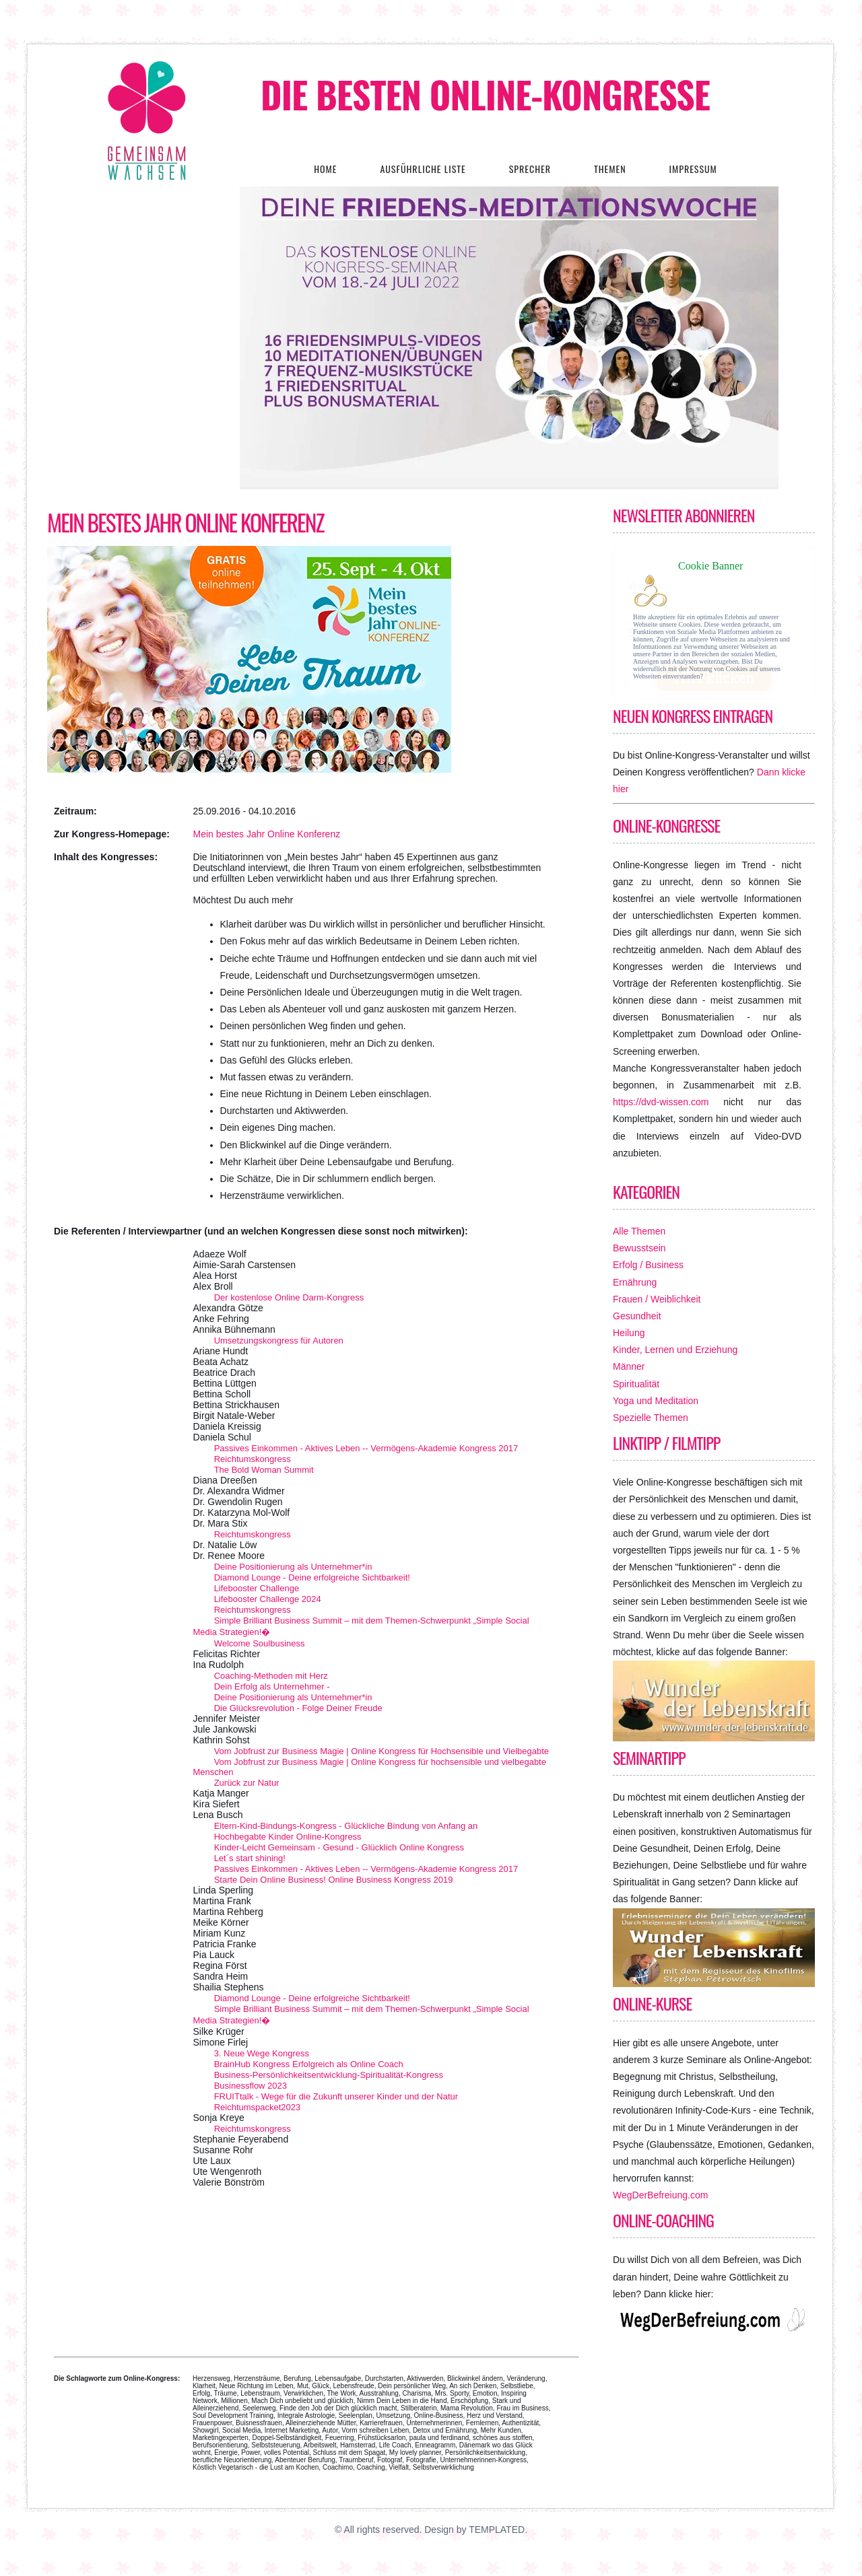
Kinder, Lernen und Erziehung (675, 1349)
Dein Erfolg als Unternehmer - (272, 1686)
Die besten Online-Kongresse (485, 94)
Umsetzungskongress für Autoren (278, 1340)
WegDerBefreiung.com (660, 2195)
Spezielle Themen (650, 1417)
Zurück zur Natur (246, 1783)
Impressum (693, 169)
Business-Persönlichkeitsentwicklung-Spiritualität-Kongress (328, 2075)
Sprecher (530, 169)
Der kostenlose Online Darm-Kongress (289, 1297)
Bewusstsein (639, 1248)
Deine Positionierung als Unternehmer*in (293, 1567)
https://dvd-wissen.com (660, 1101)
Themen (610, 169)
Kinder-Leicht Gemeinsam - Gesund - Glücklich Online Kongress (339, 1847)
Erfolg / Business (648, 1264)
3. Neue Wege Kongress (261, 2053)
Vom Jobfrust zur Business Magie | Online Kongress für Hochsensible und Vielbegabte (381, 1751)
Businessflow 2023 (250, 2086)
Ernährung (635, 1282)
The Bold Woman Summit (264, 1470)
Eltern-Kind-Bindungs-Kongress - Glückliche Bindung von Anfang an (346, 1826)
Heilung (628, 1332)
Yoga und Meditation (655, 1400)
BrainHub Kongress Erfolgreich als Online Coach (308, 2064)
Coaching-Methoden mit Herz (271, 1676)
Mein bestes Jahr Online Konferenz (185, 522)
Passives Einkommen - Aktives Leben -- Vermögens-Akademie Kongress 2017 (366, 1448)
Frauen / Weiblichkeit (656, 1299)
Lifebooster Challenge (256, 1588)
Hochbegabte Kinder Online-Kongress (288, 1837)
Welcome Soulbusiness (259, 1643)
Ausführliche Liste (422, 169)
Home (325, 169)
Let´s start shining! (250, 1858)
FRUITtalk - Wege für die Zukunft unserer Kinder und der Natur (336, 2096)
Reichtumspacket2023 (257, 2107)
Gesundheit (637, 1316)
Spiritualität (636, 1384)
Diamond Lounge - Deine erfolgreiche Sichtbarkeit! (312, 1577)
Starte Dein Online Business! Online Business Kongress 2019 (333, 1880)
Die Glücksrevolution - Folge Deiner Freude (298, 1708)
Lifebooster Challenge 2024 (267, 1599)
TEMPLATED (497, 2529)
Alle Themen (639, 1231)
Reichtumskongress (252, 1459)
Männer (628, 1366)
